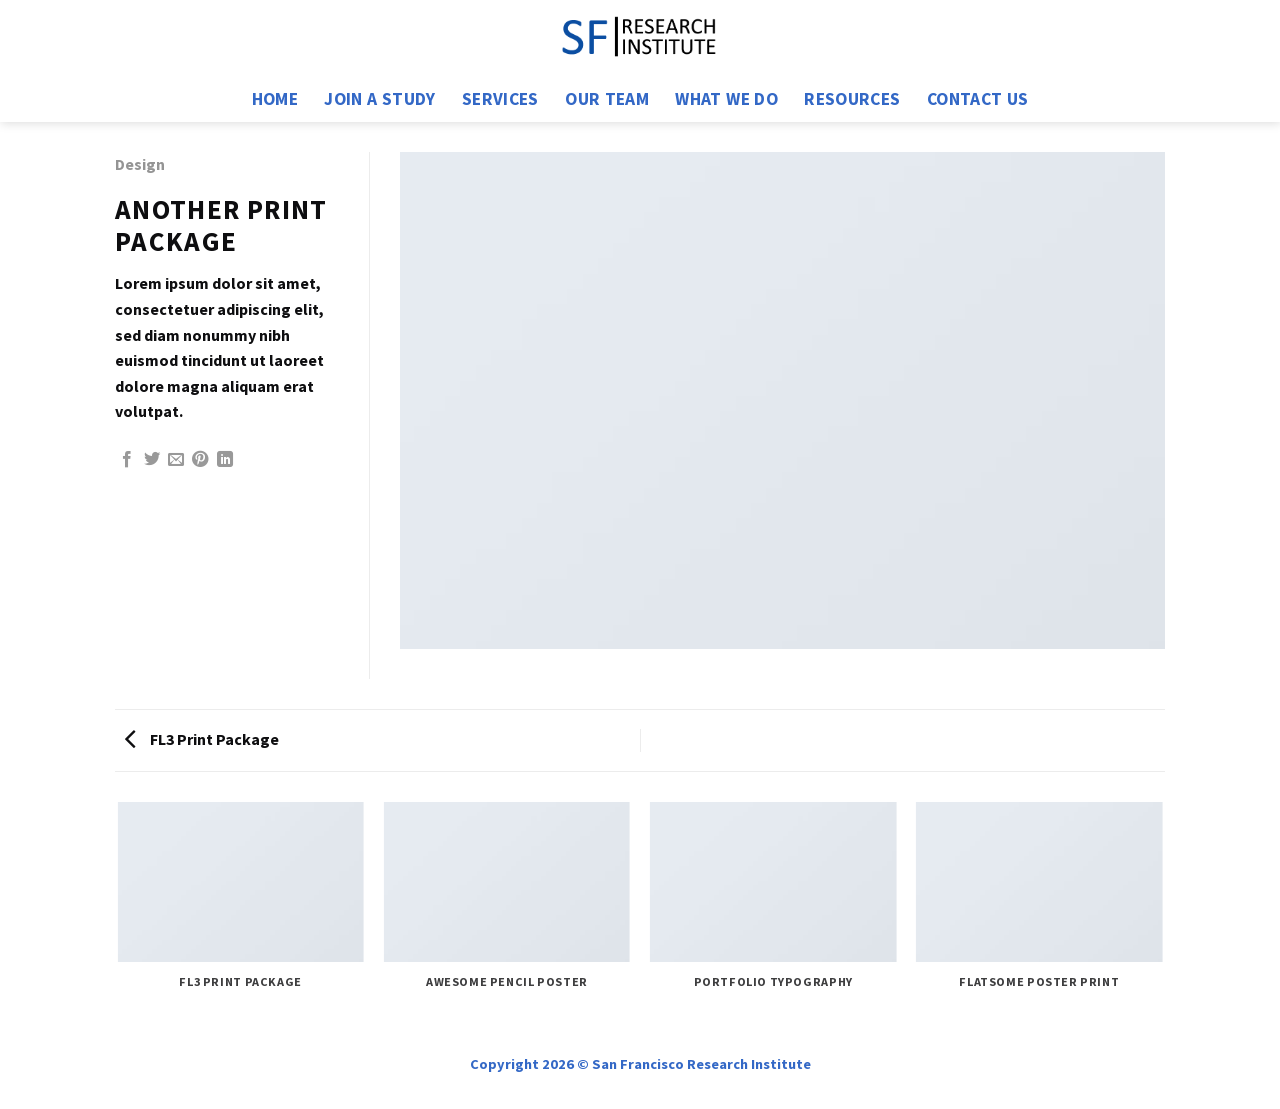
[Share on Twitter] (152, 460)
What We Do (726, 99)
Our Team (607, 99)
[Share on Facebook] (127, 460)
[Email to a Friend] (176, 460)
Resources (852, 99)
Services (500, 99)
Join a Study (379, 99)
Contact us (978, 99)
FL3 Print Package (202, 739)
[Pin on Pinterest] (200, 460)
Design (140, 164)
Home (275, 99)
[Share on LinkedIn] (225, 460)
